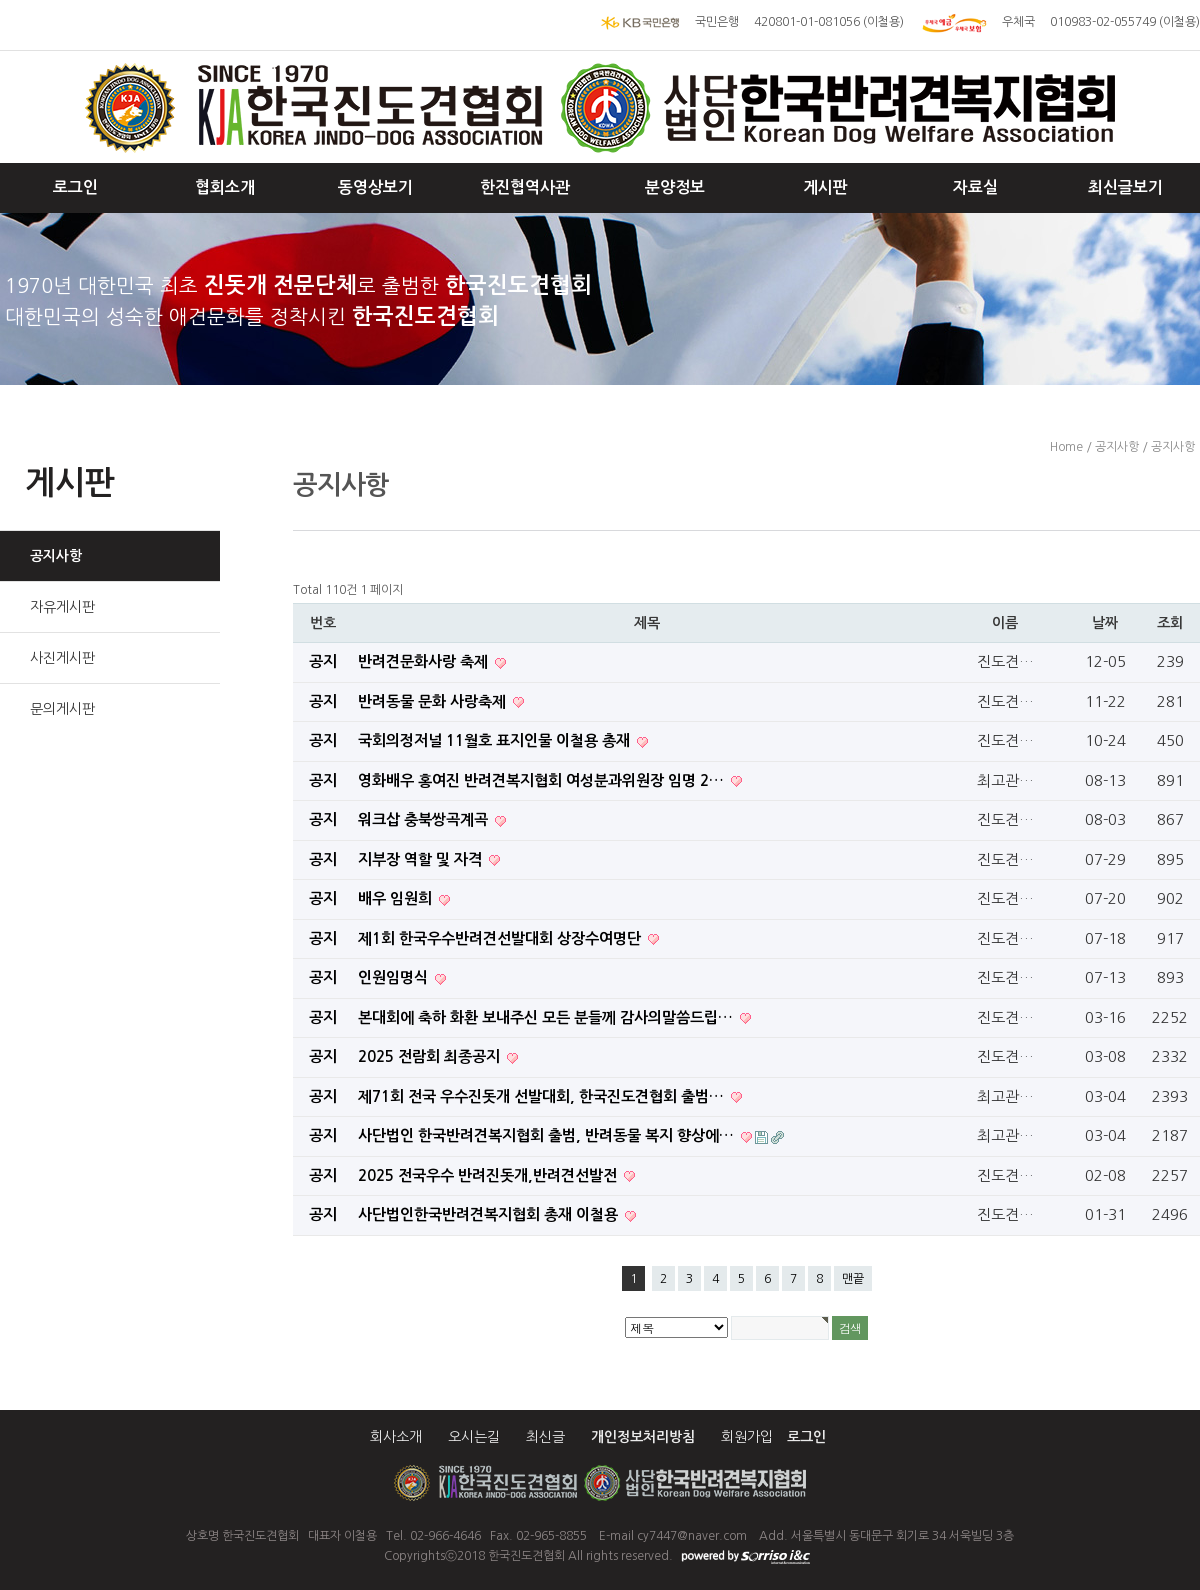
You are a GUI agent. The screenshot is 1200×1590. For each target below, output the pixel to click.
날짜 (1105, 623)
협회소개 (225, 187)
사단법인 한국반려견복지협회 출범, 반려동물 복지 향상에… (548, 1135)
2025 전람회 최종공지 (431, 1056)
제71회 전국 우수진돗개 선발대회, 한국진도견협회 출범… (543, 1096)
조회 (1170, 623)
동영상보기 (375, 187)
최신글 (545, 1437)
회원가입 (747, 1437)
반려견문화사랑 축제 (425, 661)
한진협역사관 (525, 187)
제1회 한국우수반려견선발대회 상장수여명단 (501, 938)
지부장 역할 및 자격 (422, 859)
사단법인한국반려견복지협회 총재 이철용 (490, 1214)
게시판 (825, 187)
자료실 (975, 187)
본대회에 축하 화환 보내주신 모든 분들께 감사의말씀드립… (547, 1017)
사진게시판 (62, 658)
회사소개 (396, 1437)
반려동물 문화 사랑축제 (434, 701)
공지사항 (56, 556)
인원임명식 (395, 977)
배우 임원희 (397, 898)
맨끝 (853, 1279)
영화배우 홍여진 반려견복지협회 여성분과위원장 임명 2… (543, 780)
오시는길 (474, 1437)
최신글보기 (1125, 187)
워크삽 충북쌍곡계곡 (425, 819)
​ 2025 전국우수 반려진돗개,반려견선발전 (489, 1175)
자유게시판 (62, 607)
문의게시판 (62, 709)
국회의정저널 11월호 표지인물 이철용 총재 (496, 740)
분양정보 (675, 187)
